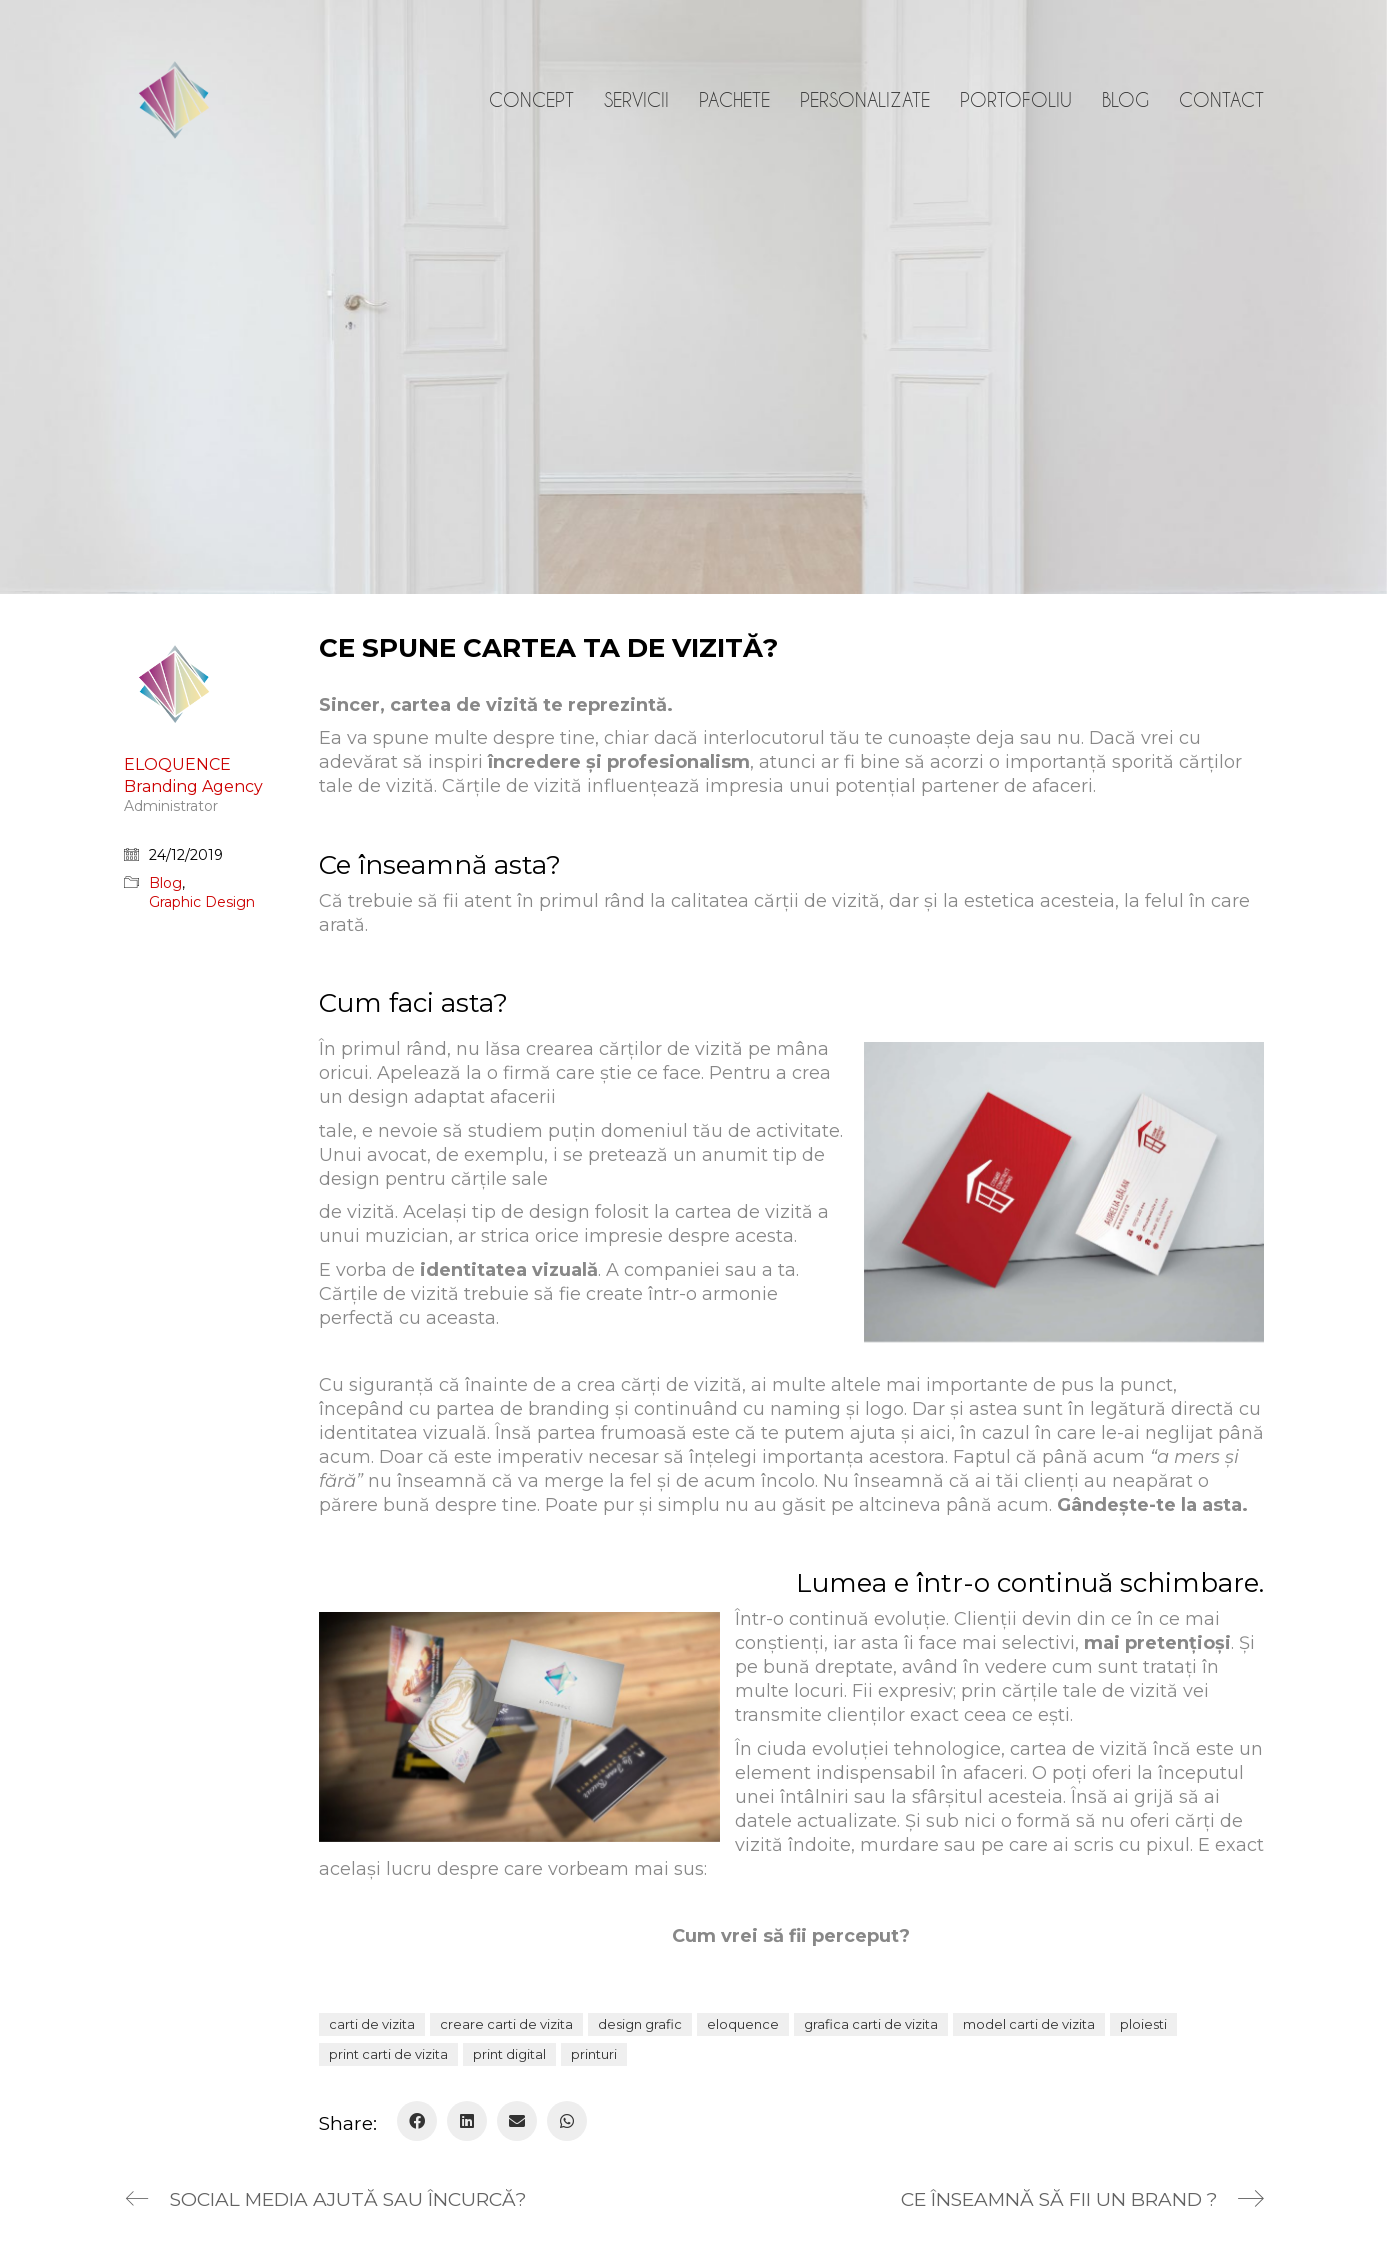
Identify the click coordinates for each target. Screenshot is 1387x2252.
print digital (509, 2054)
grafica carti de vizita (871, 2024)
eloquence (743, 2024)
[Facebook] (417, 2121)
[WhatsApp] (567, 2121)
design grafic (640, 2024)
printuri (594, 2054)
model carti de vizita (1029, 2024)
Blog (165, 883)
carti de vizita (372, 2024)
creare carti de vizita (506, 2024)
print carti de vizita (388, 2054)
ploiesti (1143, 2024)
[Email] (517, 2121)
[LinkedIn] (467, 2121)
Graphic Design (202, 902)
